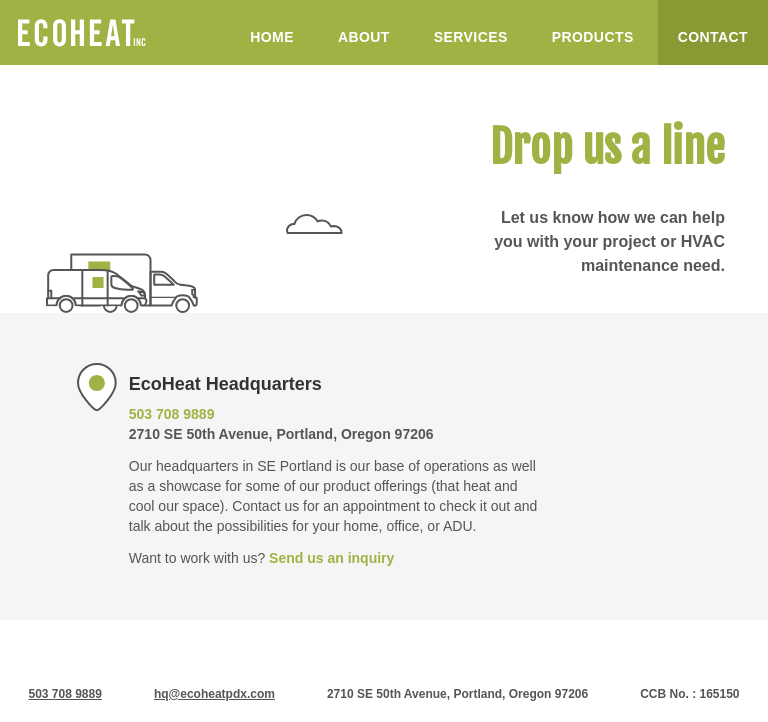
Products (593, 37)
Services (471, 37)
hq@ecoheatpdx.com (214, 694)
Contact (713, 37)
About (364, 37)
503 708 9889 (172, 414)
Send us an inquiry (331, 558)
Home (272, 37)
